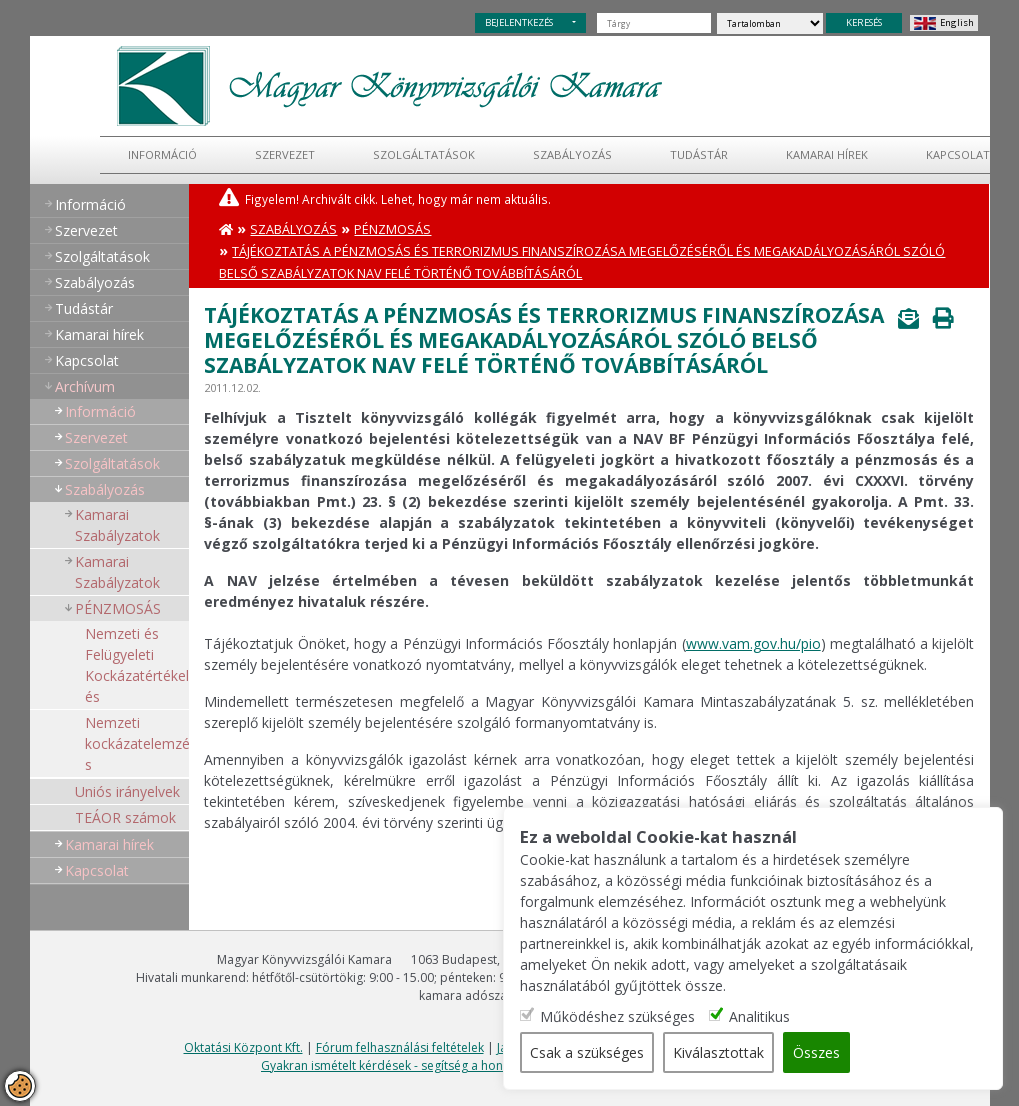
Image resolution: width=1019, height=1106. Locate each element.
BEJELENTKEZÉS (519, 22)
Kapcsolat (87, 360)
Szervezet (285, 154)
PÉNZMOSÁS (118, 608)
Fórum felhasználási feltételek (400, 1047)
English (957, 22)
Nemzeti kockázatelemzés (137, 743)
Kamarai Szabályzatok (117, 525)
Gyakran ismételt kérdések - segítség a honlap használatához (433, 1065)
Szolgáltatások (424, 154)
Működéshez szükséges (617, 1016)
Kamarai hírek (827, 154)
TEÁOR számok (125, 817)
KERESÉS (864, 22)
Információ (162, 154)
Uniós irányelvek (127, 791)
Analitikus (759, 1016)
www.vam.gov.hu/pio (753, 643)
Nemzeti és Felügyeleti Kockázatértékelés (137, 665)
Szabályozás (293, 229)
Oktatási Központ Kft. (243, 1047)
